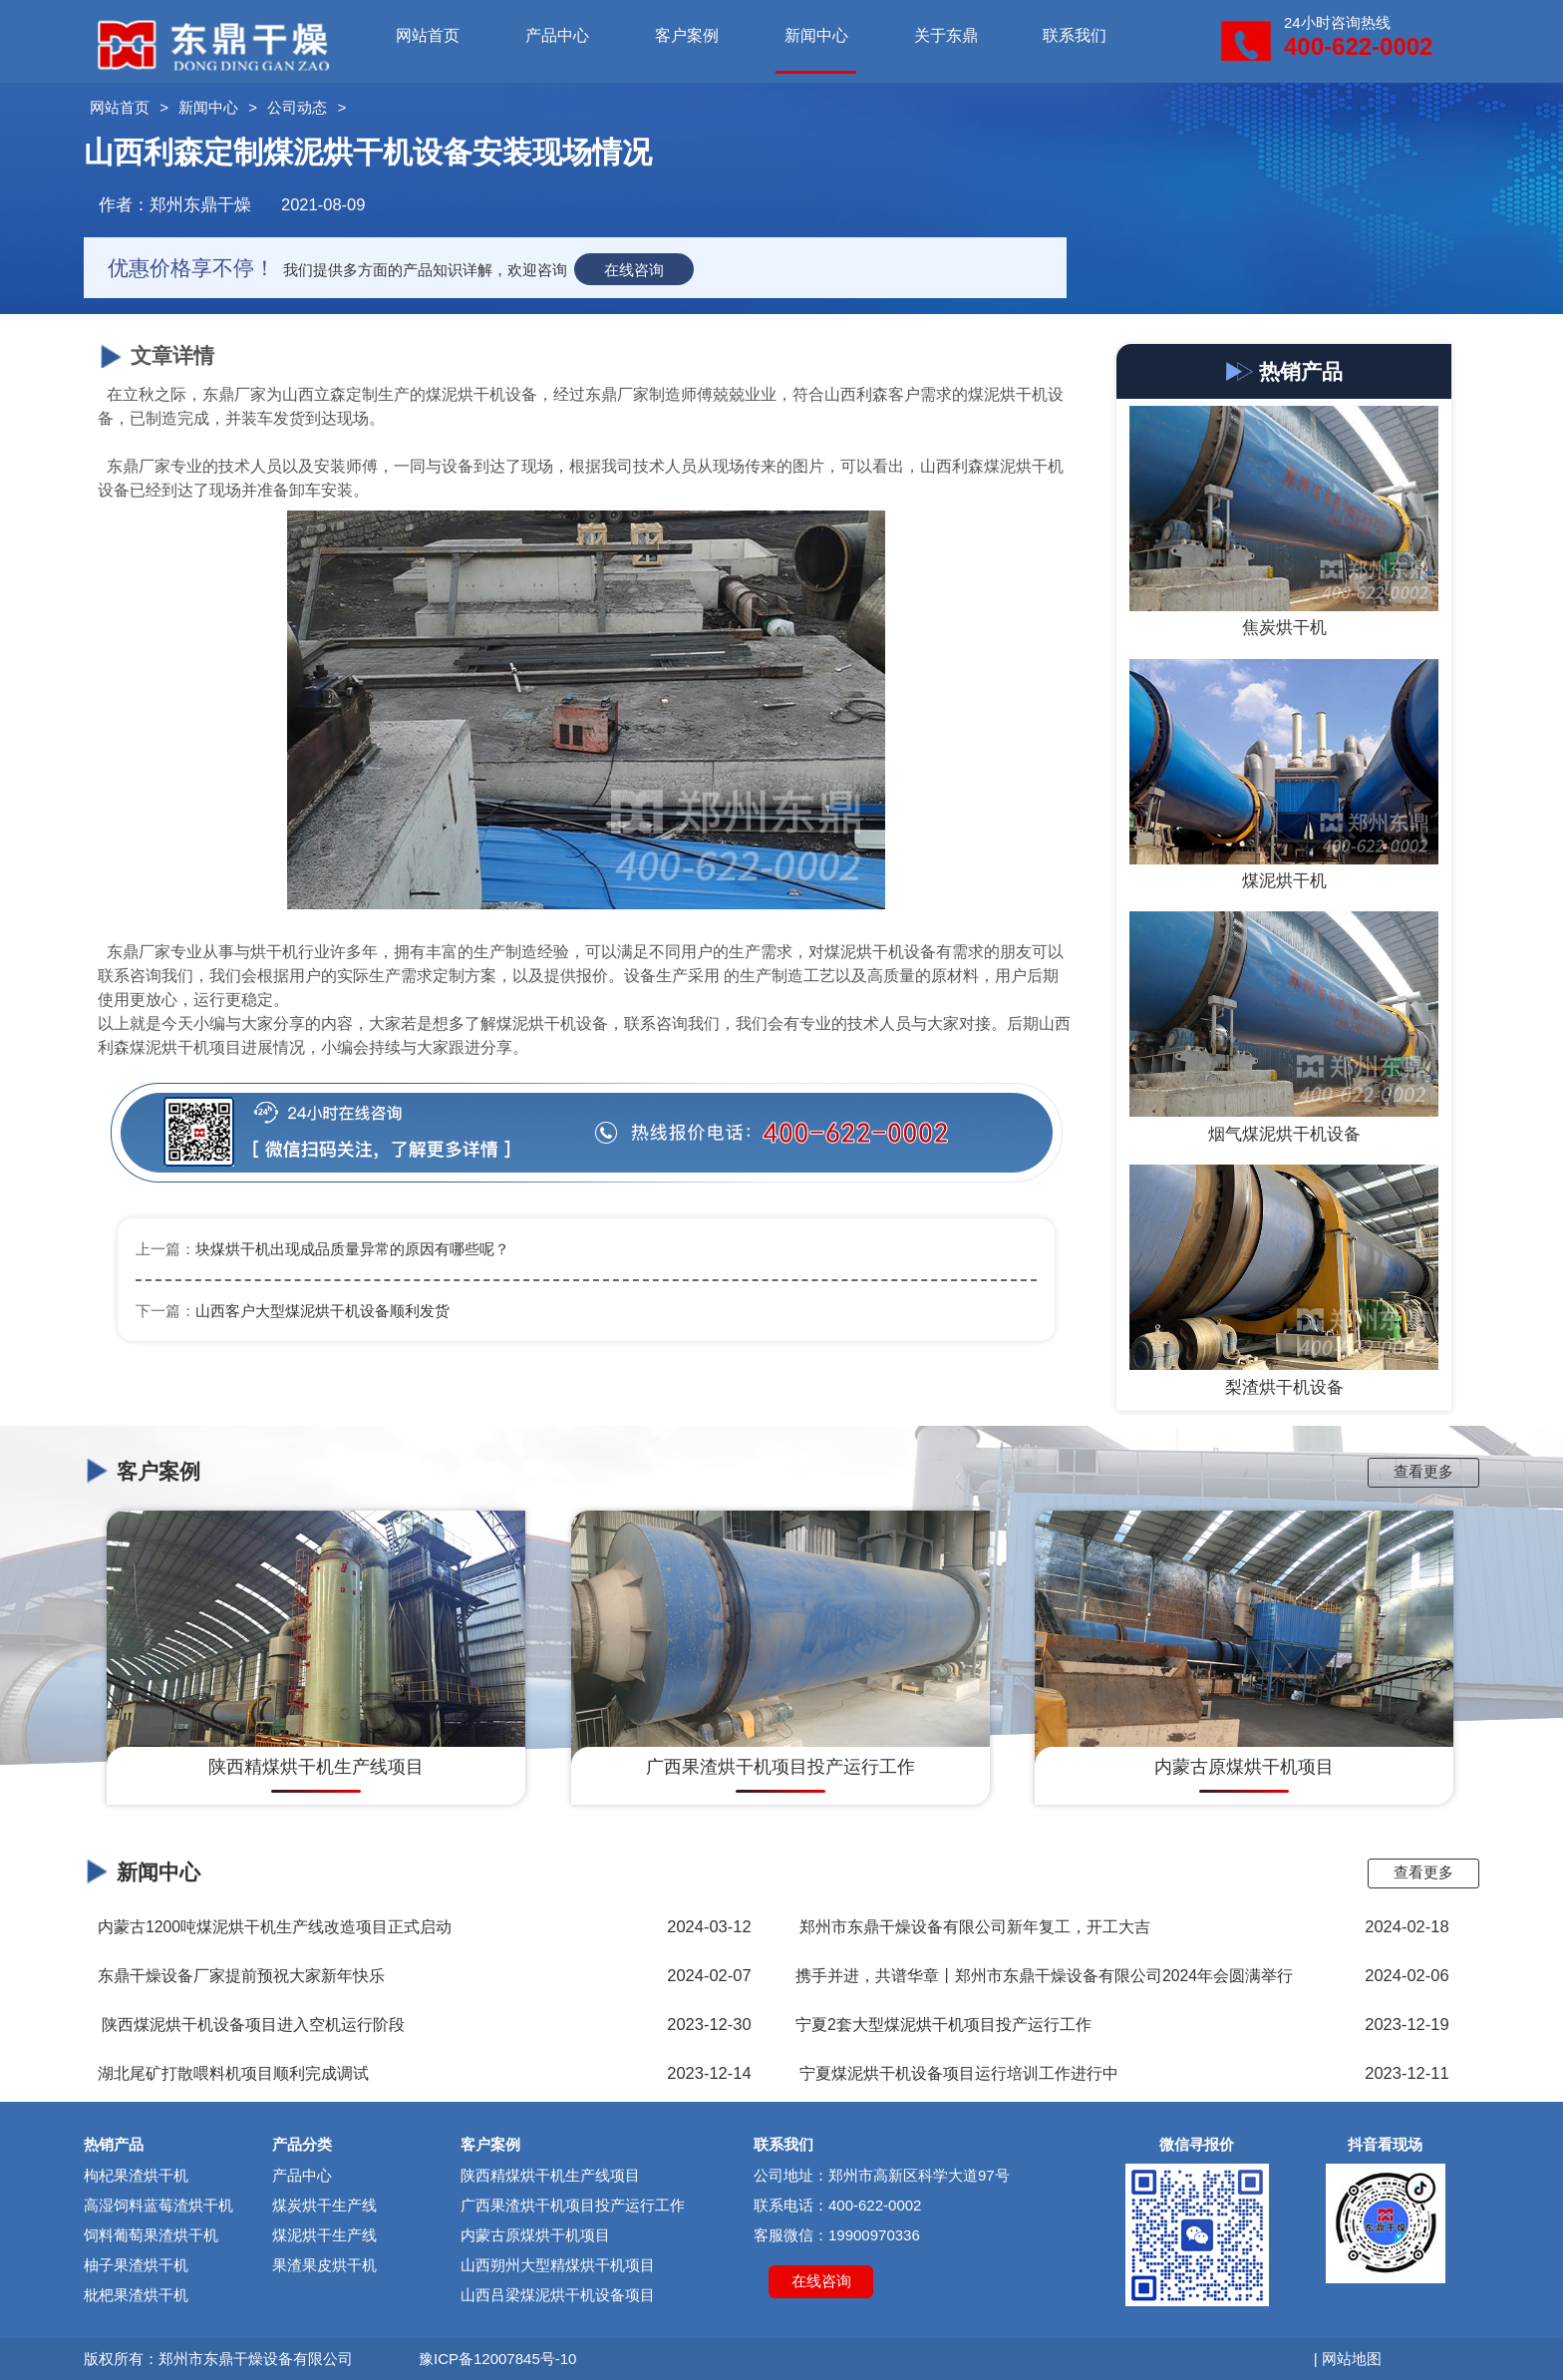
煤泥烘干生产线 (324, 2234)
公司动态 (297, 107)
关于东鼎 (946, 35)
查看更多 (1423, 1471)
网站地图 (1352, 2358)
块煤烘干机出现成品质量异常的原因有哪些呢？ (352, 1248)
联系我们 (1074, 35)
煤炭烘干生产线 (324, 2205)
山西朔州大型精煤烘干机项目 (558, 2264)
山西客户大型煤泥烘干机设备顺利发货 (322, 1310)
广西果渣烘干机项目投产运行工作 (573, 2205)
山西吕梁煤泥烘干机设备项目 (558, 2294)
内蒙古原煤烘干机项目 (535, 2234)
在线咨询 (634, 269)
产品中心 (557, 35)
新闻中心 (816, 35)
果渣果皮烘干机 (324, 2264)
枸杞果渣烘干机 (136, 2175)
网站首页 (428, 35)
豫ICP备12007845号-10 (497, 2358)
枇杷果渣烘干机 (136, 2294)
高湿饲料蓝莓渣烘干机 (158, 2205)
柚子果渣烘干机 (136, 2264)
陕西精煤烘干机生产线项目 (550, 2175)
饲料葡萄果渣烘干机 (151, 2234)
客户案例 (687, 35)
